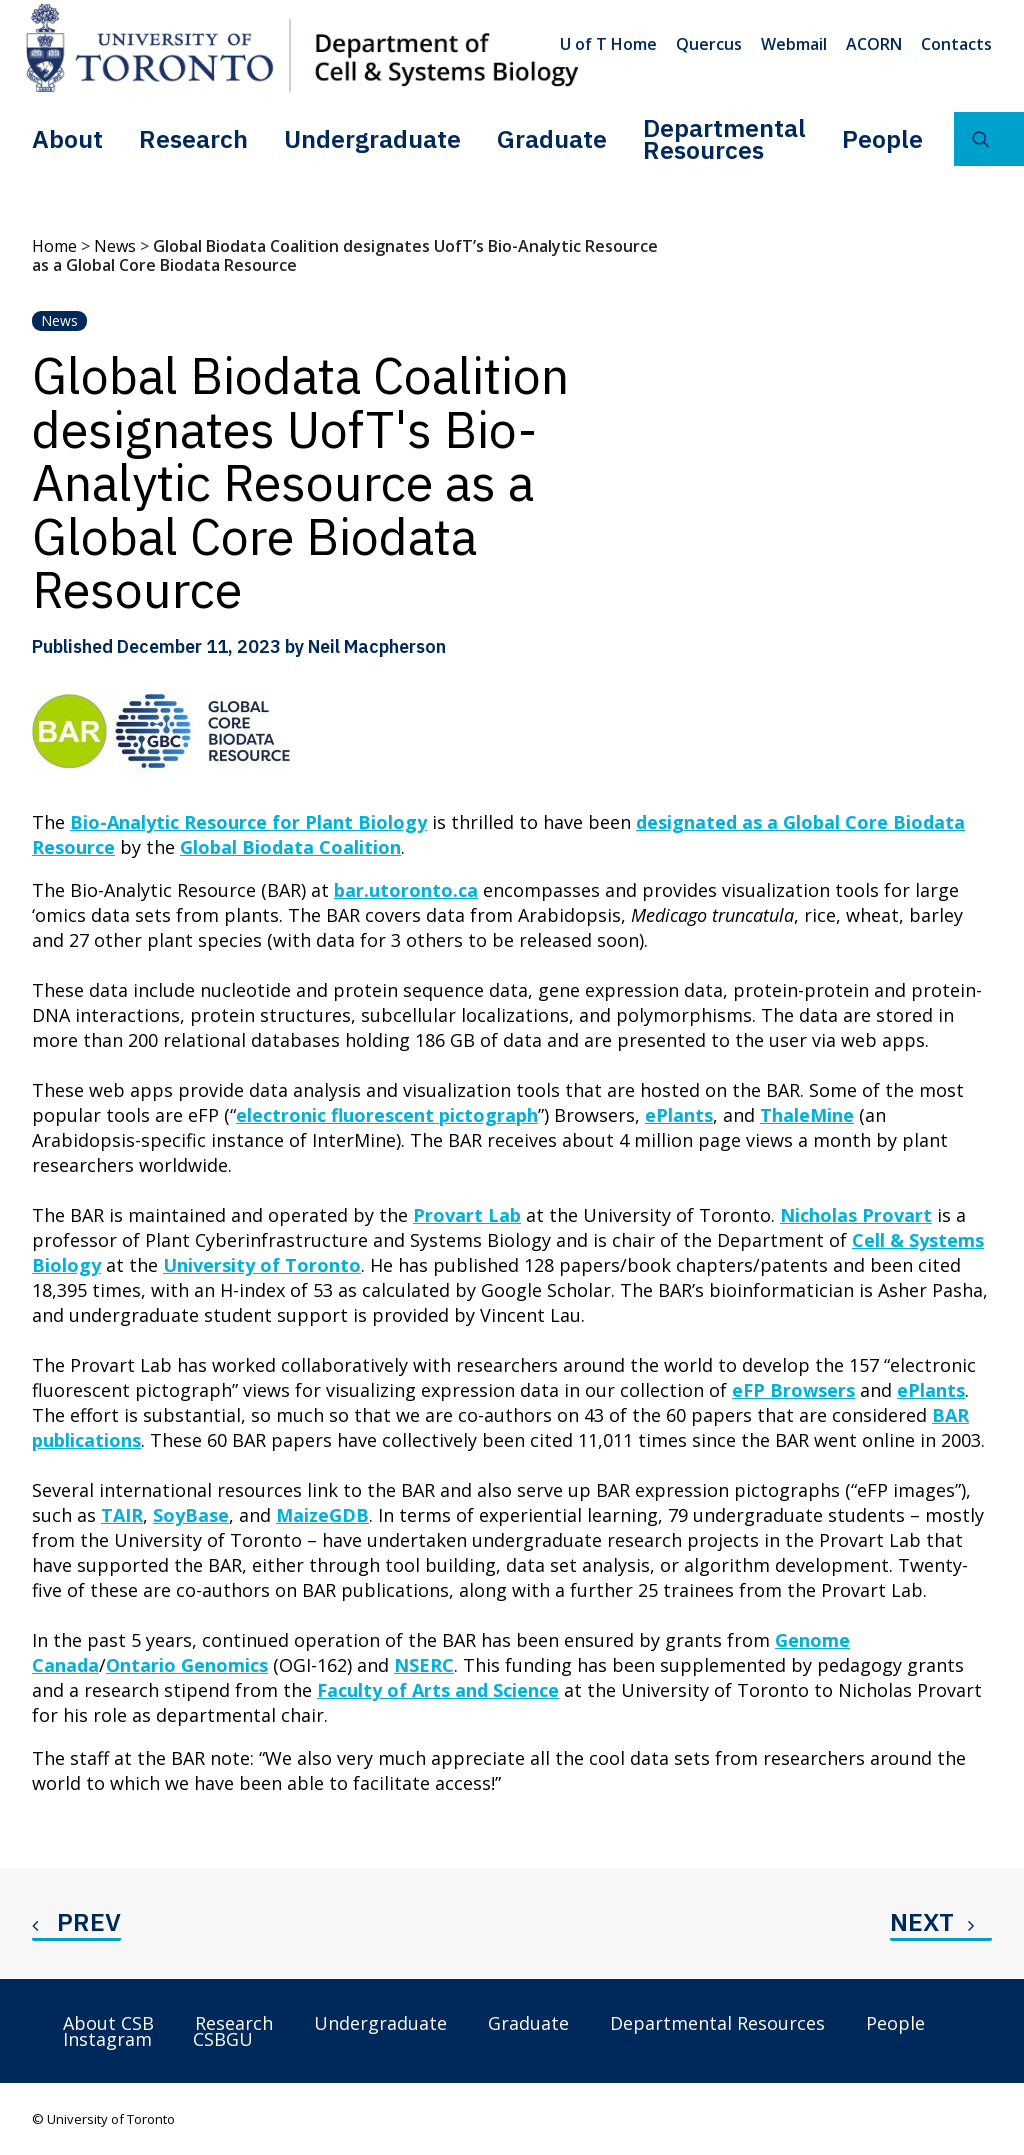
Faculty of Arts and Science (438, 1690)
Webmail (794, 44)
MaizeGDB (322, 1515)
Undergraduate (372, 138)
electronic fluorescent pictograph (387, 1115)
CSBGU (223, 2039)
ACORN (874, 44)
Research (193, 138)
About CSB (108, 2023)
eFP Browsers (793, 1390)
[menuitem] (612, 44)
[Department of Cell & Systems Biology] (302, 48)
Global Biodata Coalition (290, 847)
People (882, 138)
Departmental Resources (724, 139)
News (115, 246)
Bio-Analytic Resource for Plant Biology (248, 822)
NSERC (424, 1665)
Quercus (709, 44)
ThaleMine (807, 1115)
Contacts (956, 44)
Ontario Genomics (187, 1665)
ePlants (679, 1115)
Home (54, 246)
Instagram (107, 2039)
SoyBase (191, 1515)
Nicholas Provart (856, 1215)
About (67, 138)
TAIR (122, 1515)
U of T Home (608, 44)
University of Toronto (262, 1265)
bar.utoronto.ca (406, 890)
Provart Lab (467, 1215)
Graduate (552, 138)
